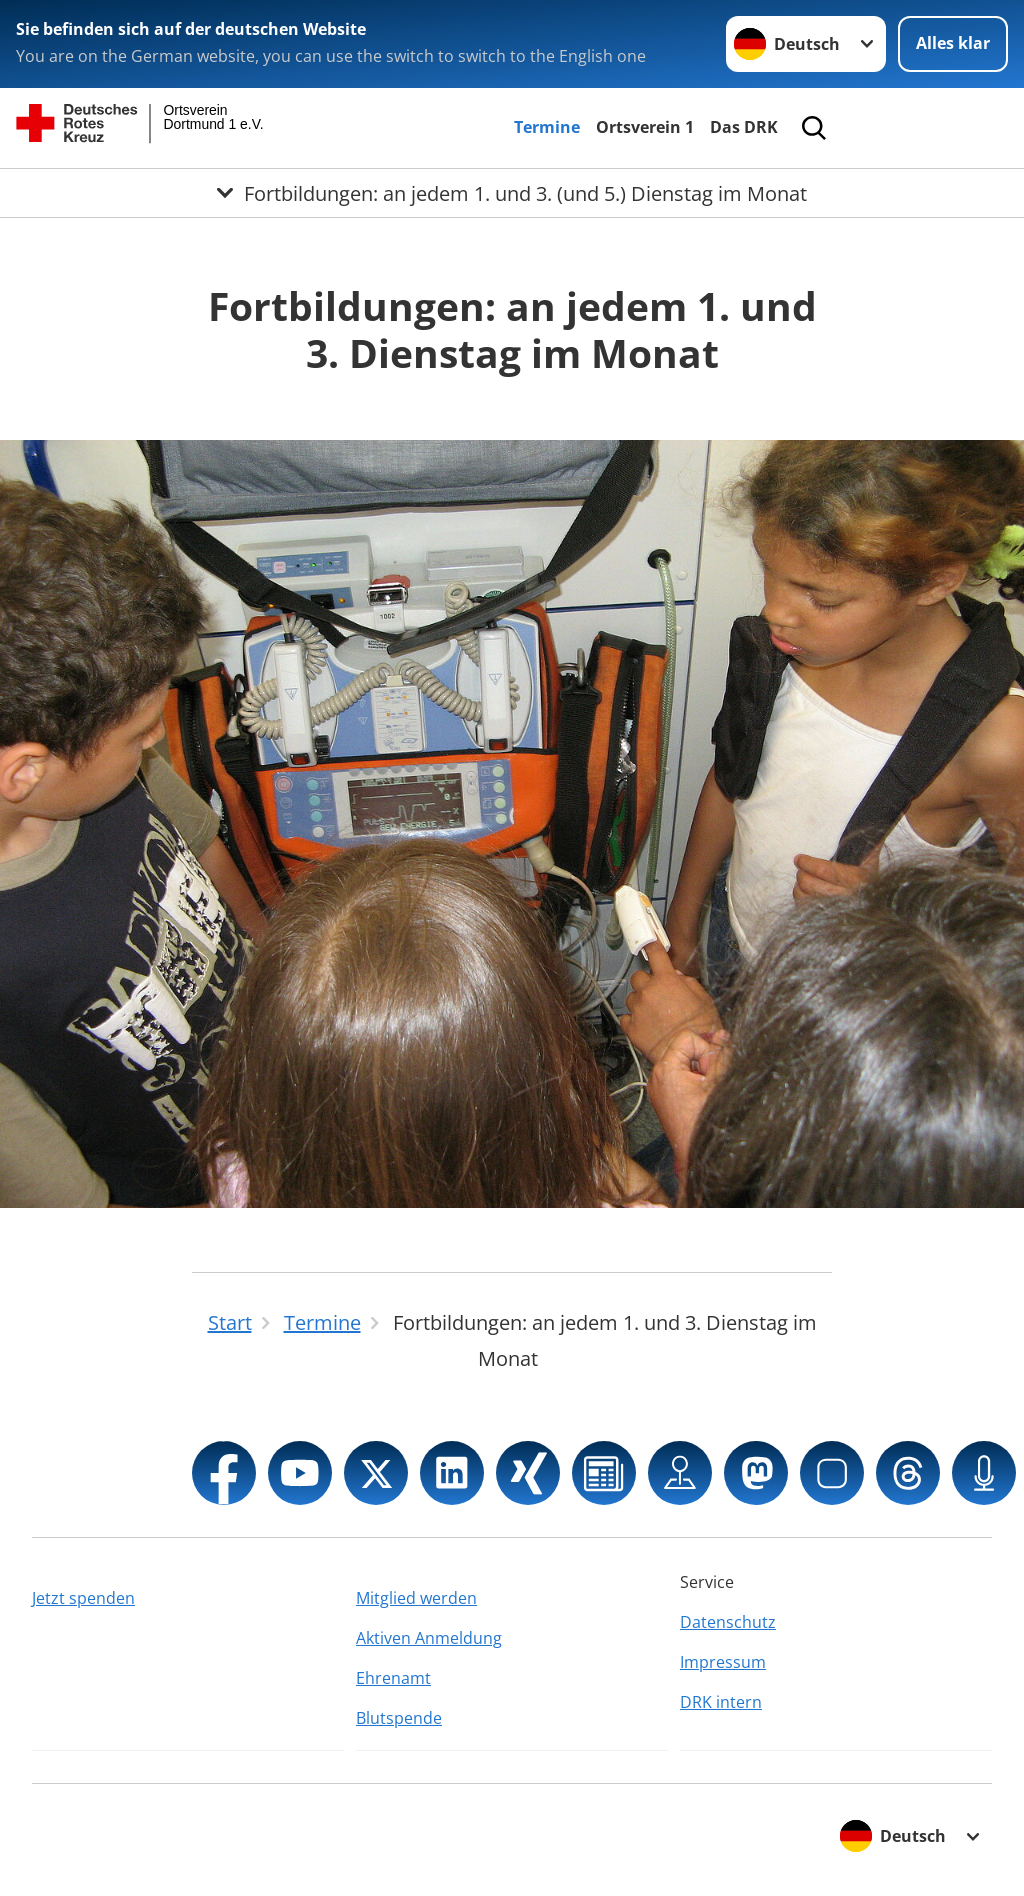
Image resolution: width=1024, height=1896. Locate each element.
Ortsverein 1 (645, 127)
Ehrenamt (393, 1678)
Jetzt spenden (83, 1598)
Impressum (723, 1662)
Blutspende (399, 1718)
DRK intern (721, 1702)
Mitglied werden (416, 1598)
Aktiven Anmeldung (429, 1638)
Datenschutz (728, 1622)
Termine (547, 127)
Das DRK (744, 127)
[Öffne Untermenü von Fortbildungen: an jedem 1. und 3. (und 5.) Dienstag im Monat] (512, 193)
